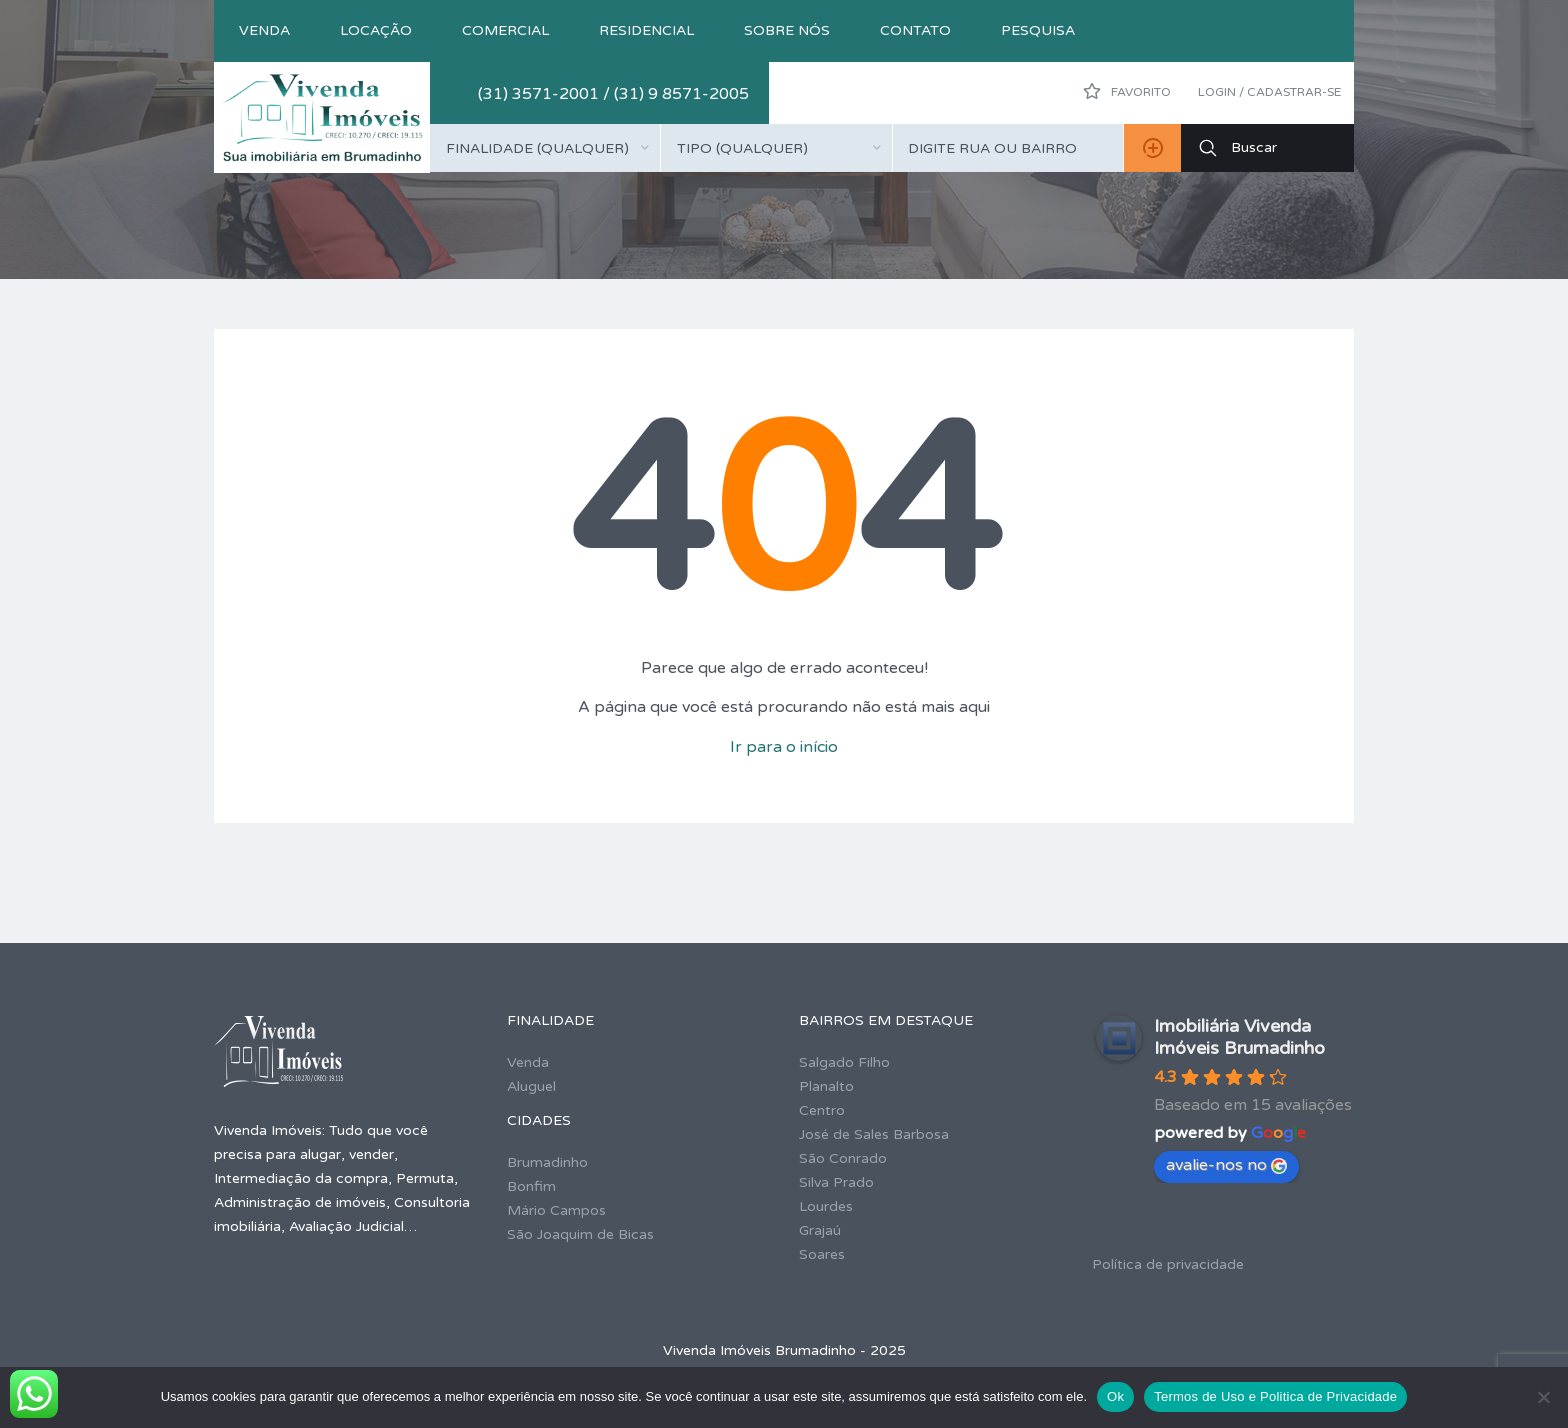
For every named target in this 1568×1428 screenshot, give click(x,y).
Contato (915, 30)
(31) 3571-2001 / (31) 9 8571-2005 (613, 94)
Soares (822, 1254)
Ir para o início (784, 747)
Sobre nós (787, 30)
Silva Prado (836, 1182)
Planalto (826, 1086)
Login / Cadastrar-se (1269, 92)
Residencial (646, 30)
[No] (1543, 1397)
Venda (264, 30)
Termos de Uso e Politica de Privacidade (1275, 1396)
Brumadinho (547, 1162)
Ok (1115, 1396)
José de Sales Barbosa (874, 1134)
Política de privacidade (1168, 1264)
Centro (822, 1110)
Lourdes (826, 1206)
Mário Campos (556, 1210)
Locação (376, 30)
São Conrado (843, 1158)
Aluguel (531, 1086)
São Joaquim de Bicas (580, 1234)
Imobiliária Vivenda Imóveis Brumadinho (1239, 1037)
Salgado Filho (844, 1062)
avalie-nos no (1226, 1165)
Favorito (1127, 91)
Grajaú (820, 1230)
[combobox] (545, 148)
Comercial (505, 30)
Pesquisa (1038, 30)
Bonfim (531, 1186)
